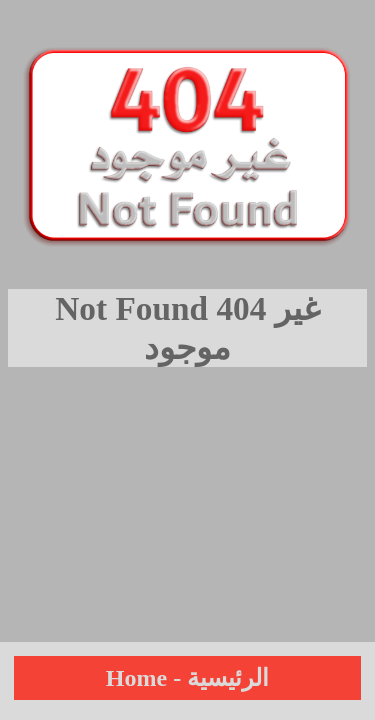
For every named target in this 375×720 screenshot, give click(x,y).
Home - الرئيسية (187, 678)
